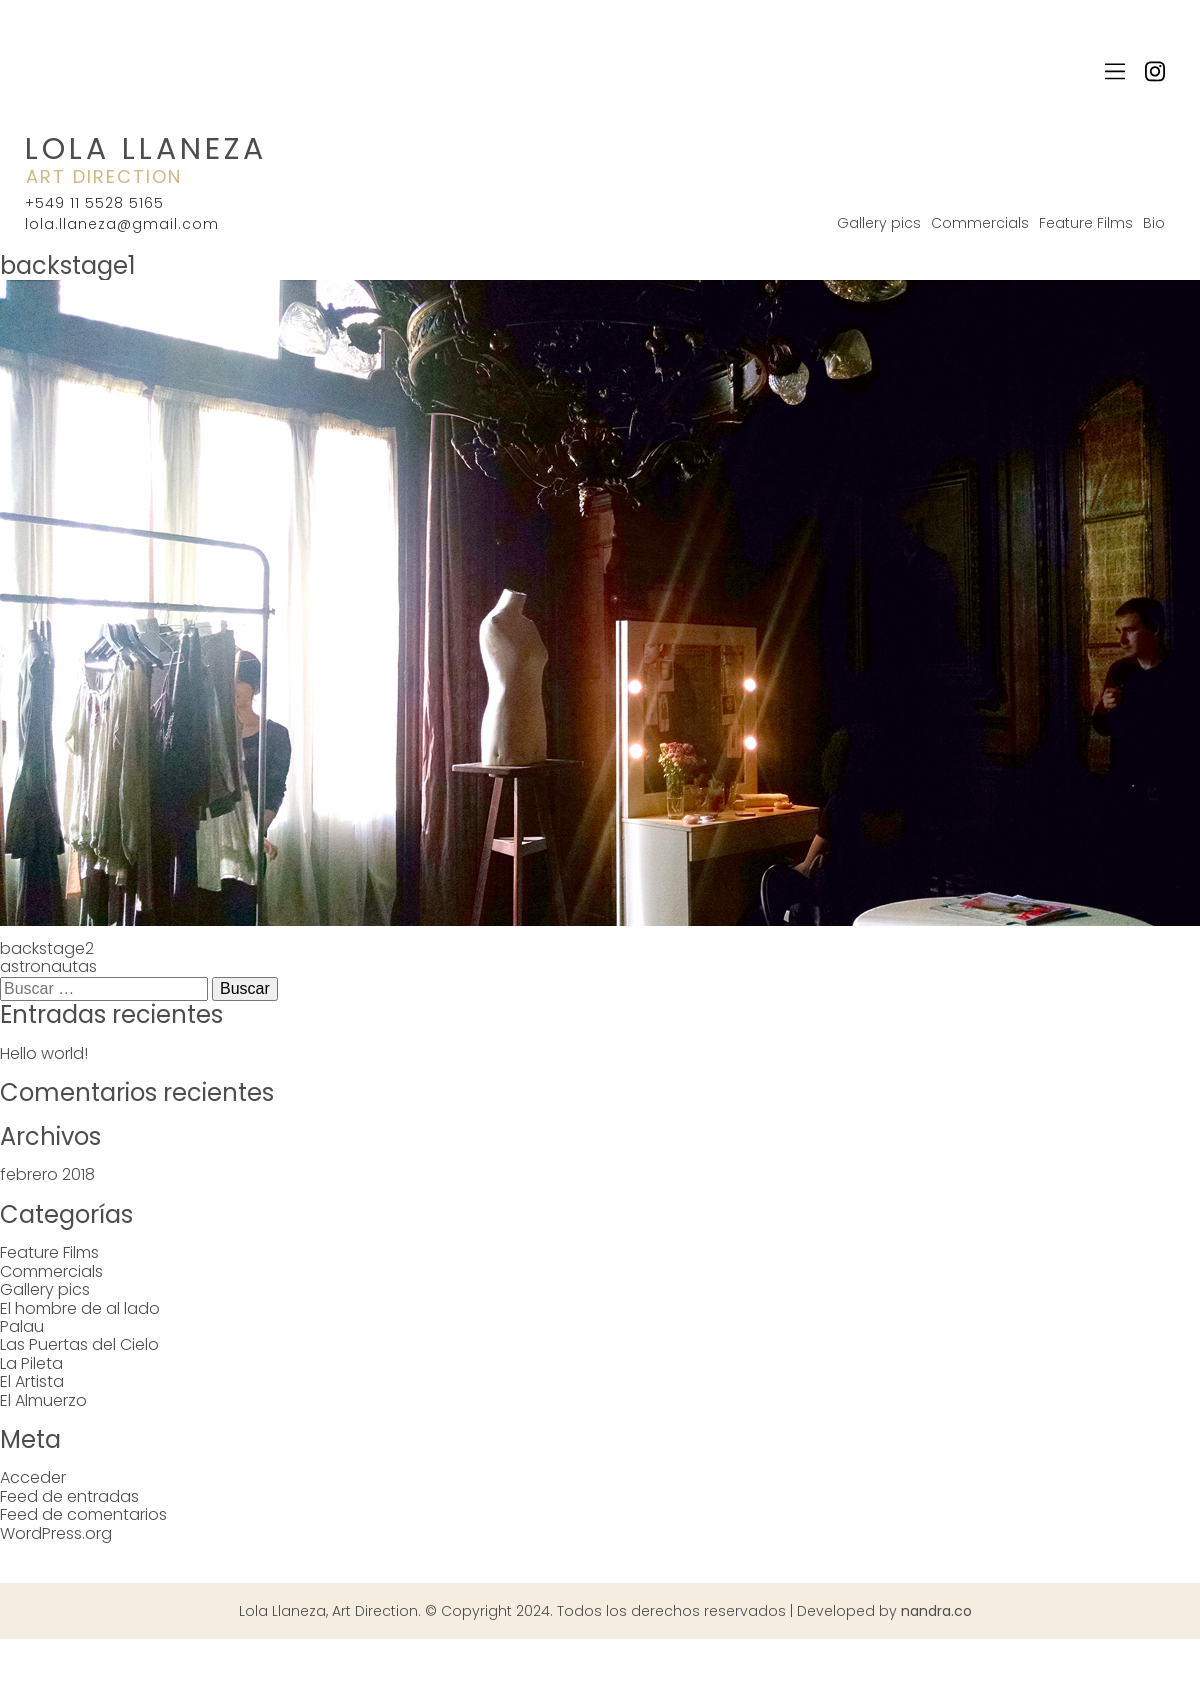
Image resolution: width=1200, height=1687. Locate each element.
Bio (1154, 223)
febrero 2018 (47, 1174)
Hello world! (44, 1053)
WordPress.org (56, 1533)
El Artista (32, 1381)
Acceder (33, 1477)
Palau (22, 1326)
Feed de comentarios (83, 1514)
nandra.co (936, 1611)
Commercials (980, 223)
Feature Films (1086, 223)
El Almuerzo (43, 1400)
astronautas (48, 966)
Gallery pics (879, 223)
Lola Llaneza (146, 149)
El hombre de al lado (80, 1308)
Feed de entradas (69, 1496)
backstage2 (47, 948)
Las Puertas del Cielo (79, 1344)
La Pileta (31, 1363)
